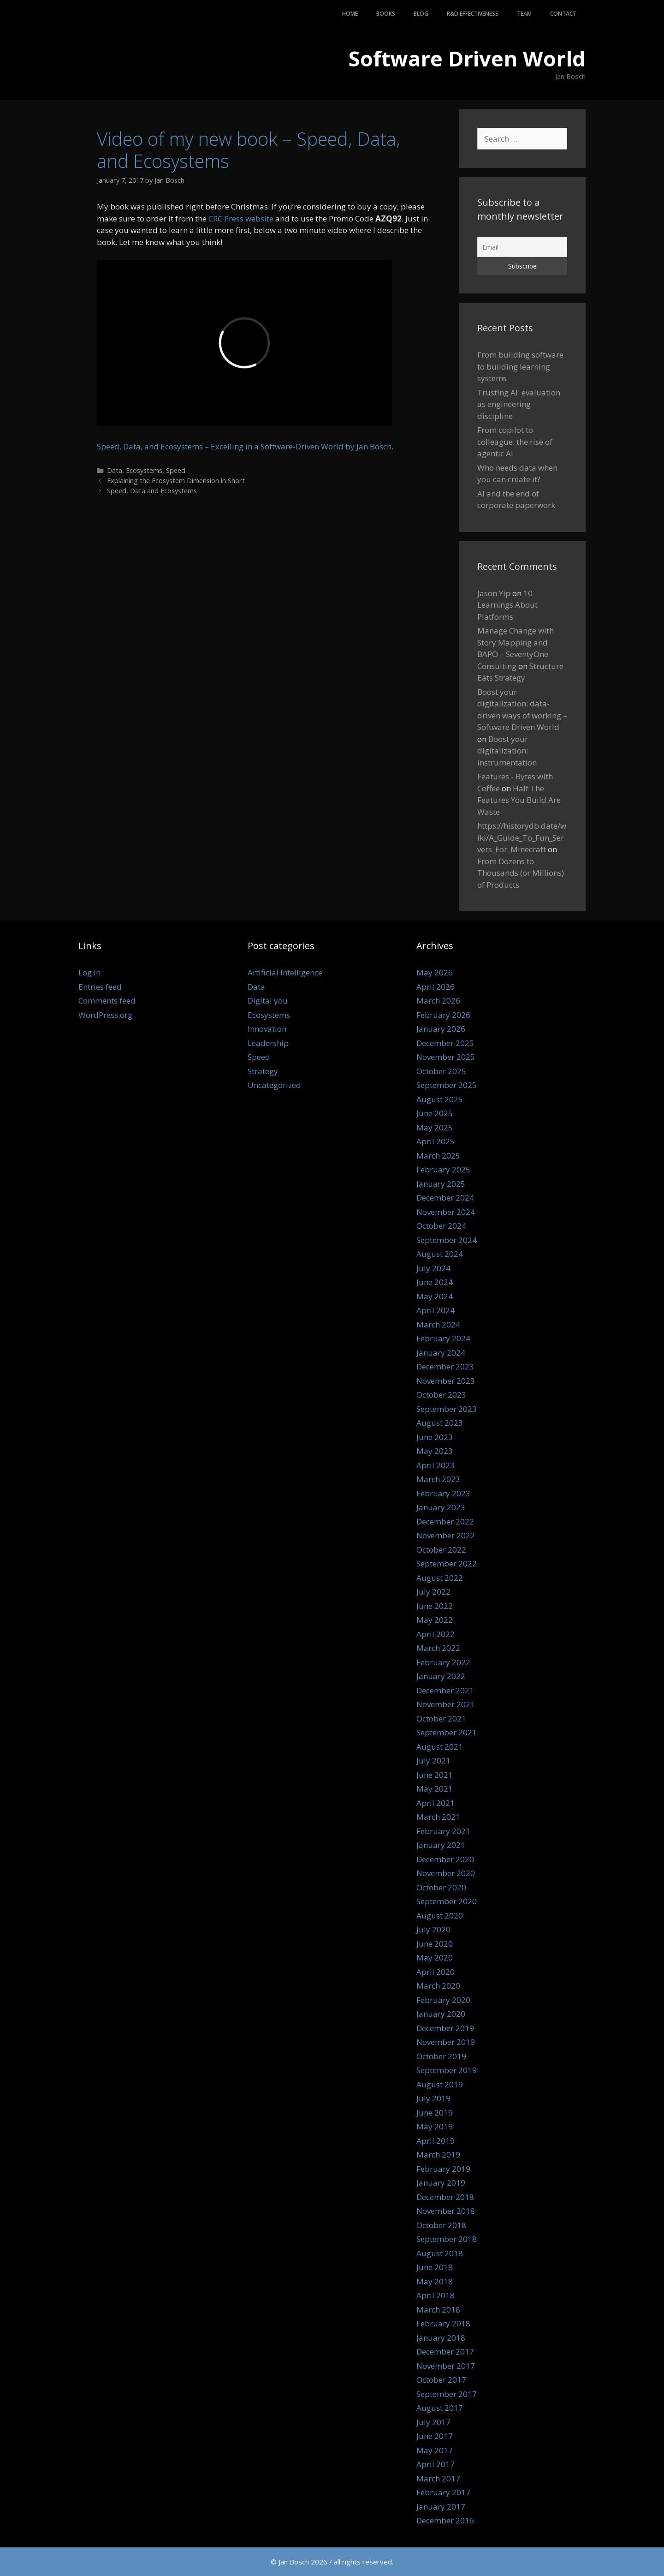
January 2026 (440, 1028)
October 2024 (441, 1225)
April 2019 (435, 2140)
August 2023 (439, 1422)
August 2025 (439, 1099)
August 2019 (439, 2084)
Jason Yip (493, 593)
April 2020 (435, 1971)
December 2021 (445, 1690)
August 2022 (439, 1577)
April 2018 (435, 2295)
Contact (563, 14)
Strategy (263, 1071)
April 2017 (435, 2464)
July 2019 (433, 2098)
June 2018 (434, 2267)
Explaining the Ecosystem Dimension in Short (176, 480)
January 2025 (440, 1183)
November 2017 (445, 2366)
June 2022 (434, 1606)
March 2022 (438, 1648)
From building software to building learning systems (520, 366)
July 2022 (433, 1591)
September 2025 (446, 1085)
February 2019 (443, 2169)
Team (524, 14)
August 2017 (439, 2408)
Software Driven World (467, 58)
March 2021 (438, 1816)
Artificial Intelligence (285, 972)
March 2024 (438, 1324)
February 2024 (443, 1338)
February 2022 (443, 1662)
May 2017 (434, 2450)
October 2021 (441, 1718)
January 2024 (440, 1352)
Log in (89, 972)
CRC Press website (240, 218)
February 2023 (443, 1493)
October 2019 (441, 2056)
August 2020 (439, 1915)
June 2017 (434, 2436)
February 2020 (443, 2000)
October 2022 (441, 1549)
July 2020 (433, 1929)
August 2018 (439, 2253)
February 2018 (443, 2323)
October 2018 (441, 2225)
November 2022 (445, 1535)
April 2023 (435, 1465)
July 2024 (433, 1268)
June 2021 (434, 1774)
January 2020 (440, 2013)
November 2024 (445, 1212)
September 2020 (446, 1901)
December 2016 (445, 2520)
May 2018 (434, 2281)
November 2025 (445, 1057)
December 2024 (445, 1197)
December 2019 (445, 2028)
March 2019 (438, 2154)
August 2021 (439, 1746)
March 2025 (438, 1155)
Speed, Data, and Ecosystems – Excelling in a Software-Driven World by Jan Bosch (244, 446)
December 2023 (445, 1366)
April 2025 (435, 1141)
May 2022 (434, 1619)
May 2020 (434, 1957)
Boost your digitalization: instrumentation (507, 751)
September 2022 (446, 1563)
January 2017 (440, 2506)
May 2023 (434, 1451)
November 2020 (445, 1873)
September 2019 (446, 2070)
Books (385, 14)
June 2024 (434, 1282)
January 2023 (440, 1507)
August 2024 (439, 1254)
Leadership (268, 1043)
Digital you (268, 1000)
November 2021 (445, 1704)
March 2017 (438, 2478)
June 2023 (434, 1437)
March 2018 (438, 2309)
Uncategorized (274, 1085)
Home (350, 14)
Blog (421, 14)
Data (114, 470)
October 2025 (441, 1071)
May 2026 (434, 972)
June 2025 (434, 1113)
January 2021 (440, 1845)
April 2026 (435, 986)
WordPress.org (105, 1015)
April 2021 (435, 1803)
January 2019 (440, 2182)
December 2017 (445, 2351)
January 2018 (440, 2337)
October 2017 (441, 2379)
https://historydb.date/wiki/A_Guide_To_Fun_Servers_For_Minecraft (521, 837)
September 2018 (446, 2239)
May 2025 (434, 1127)
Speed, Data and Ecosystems (152, 490)
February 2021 (443, 1831)
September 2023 (446, 1409)
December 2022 (445, 1521)
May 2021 (434, 1788)
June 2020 (434, 1943)
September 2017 (446, 2394)
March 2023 (438, 1479)
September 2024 (446, 1240)
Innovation (267, 1028)
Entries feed (100, 986)
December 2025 (445, 1043)
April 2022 (435, 1634)
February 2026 (443, 1015)
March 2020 (438, 1985)
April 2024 (435, 1310)
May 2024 (434, 1296)
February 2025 (443, 1169)
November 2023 (445, 1380)
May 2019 (434, 2126)
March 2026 (438, 1000)
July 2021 (433, 1760)
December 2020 (445, 1859)
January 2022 (440, 1676)
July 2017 (433, 2422)
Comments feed (107, 1000)
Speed (175, 470)
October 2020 (441, 1887)
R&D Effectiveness (472, 14)
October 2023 (441, 1394)
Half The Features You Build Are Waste (519, 800)
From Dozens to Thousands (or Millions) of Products (520, 873)
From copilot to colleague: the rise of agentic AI (514, 441)
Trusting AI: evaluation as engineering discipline (518, 404)
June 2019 (434, 2112)
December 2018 (445, 2197)
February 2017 (443, 2492)
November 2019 (445, 2042)
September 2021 (446, 1732)
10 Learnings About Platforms (507, 605)
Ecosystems (144, 470)
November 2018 (445, 2210)
